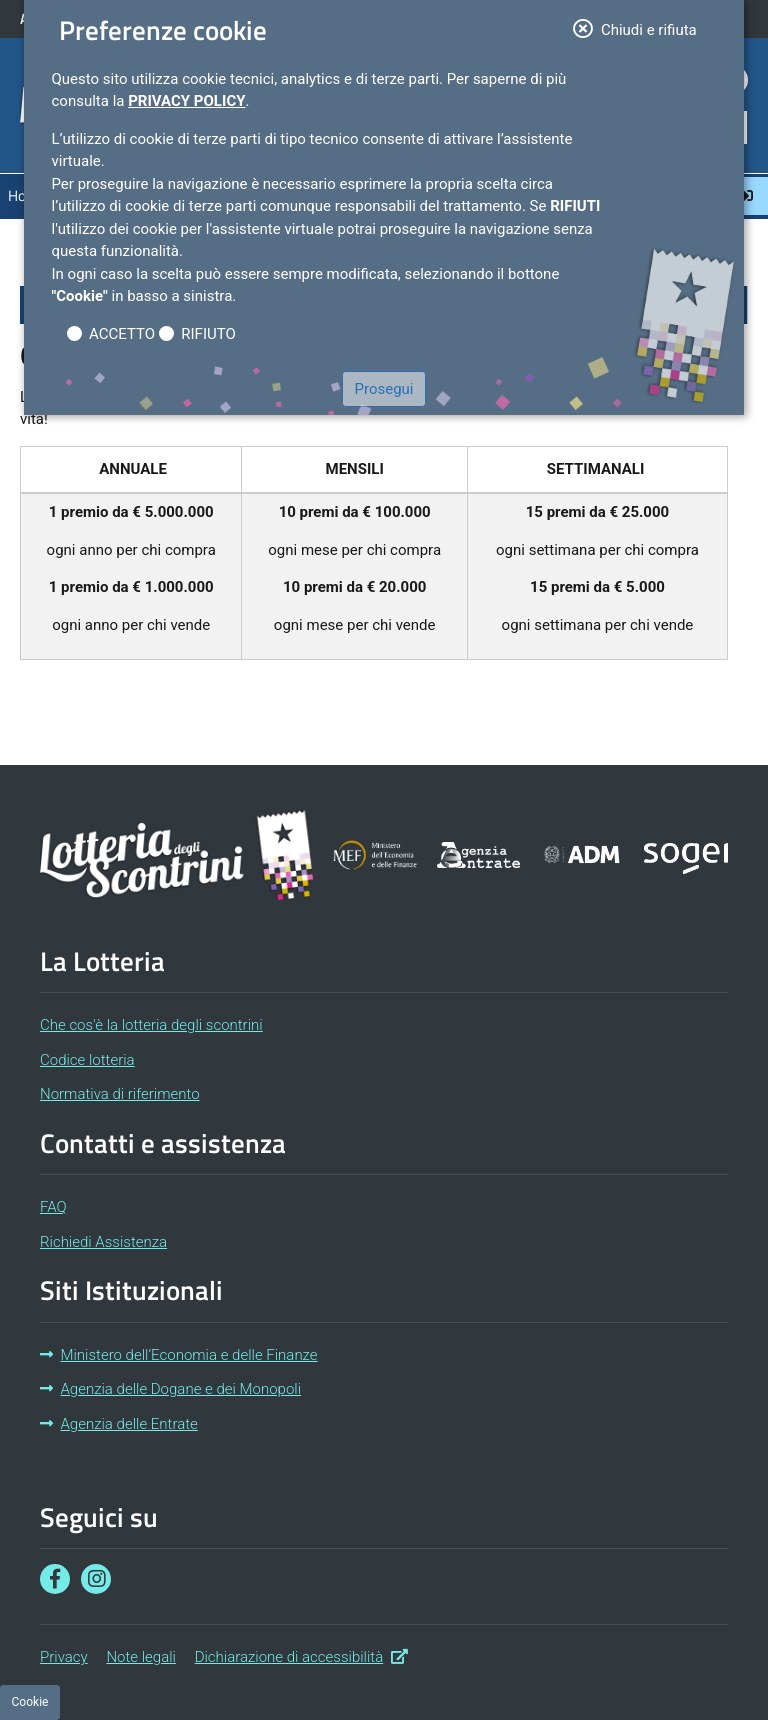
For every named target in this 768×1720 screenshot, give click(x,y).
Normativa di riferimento (120, 1094)
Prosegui (384, 389)
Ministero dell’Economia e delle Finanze (179, 1355)
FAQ (53, 1207)
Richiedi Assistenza (103, 1242)
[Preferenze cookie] (30, 1702)
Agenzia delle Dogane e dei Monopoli (170, 1389)
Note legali (141, 1657)
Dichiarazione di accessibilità (301, 1655)
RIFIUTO (208, 334)
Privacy (64, 1657)
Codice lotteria (87, 1060)
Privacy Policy (186, 101)
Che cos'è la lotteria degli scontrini (151, 1025)
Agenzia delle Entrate (119, 1424)
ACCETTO (122, 334)
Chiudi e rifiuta (641, 28)
